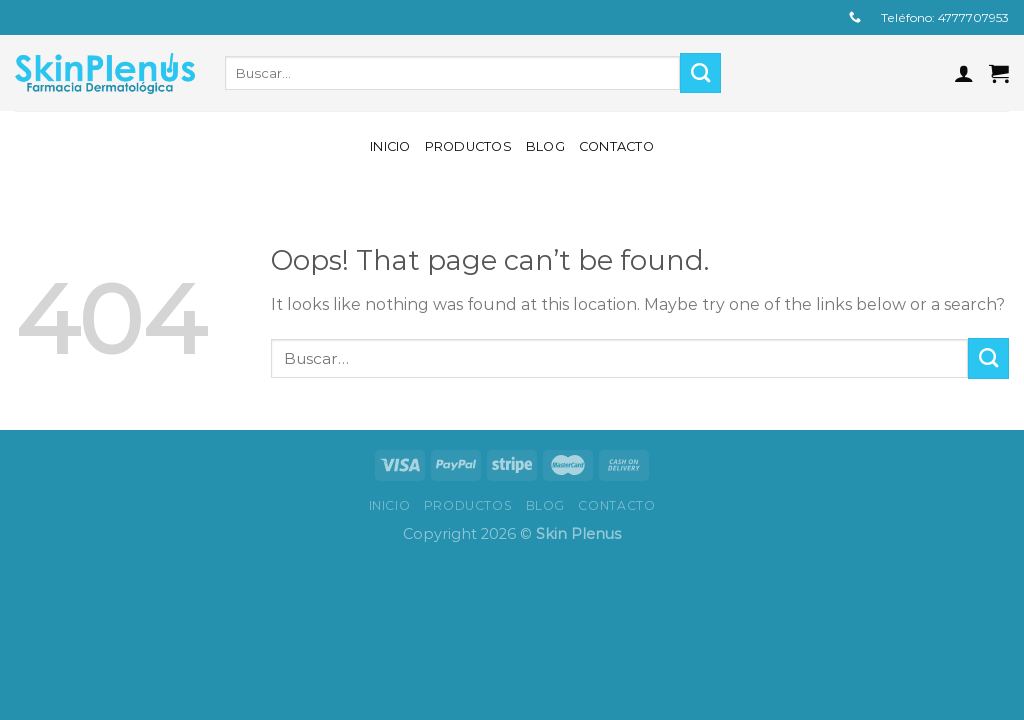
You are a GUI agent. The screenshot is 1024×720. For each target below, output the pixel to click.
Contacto (616, 146)
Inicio (390, 146)
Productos (468, 146)
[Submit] (700, 73)
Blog (545, 146)
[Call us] (855, 18)
